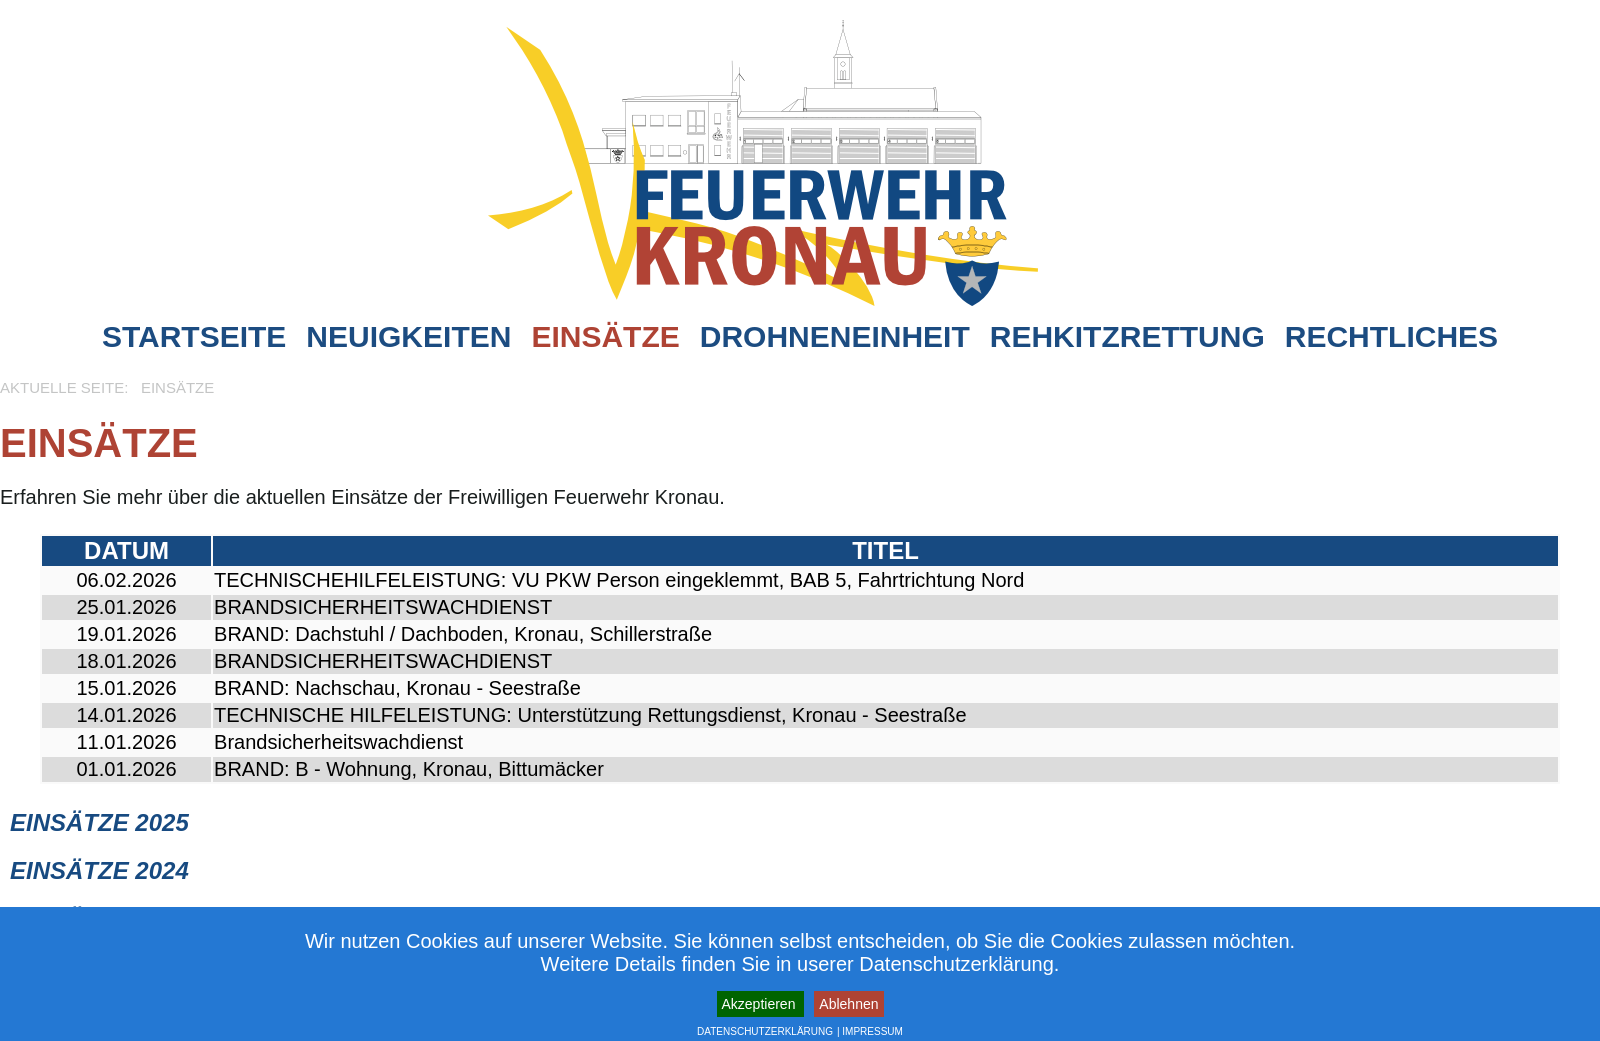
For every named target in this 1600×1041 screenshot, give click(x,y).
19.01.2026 (126, 634)
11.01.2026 (126, 742)
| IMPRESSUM (870, 1031)
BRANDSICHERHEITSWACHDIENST (383, 607)
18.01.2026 (126, 661)
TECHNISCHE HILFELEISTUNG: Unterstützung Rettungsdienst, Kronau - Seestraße (590, 715)
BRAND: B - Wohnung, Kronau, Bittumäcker (409, 769)
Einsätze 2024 (99, 870)
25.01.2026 (126, 607)
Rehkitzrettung (1127, 336)
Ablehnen (848, 1004)
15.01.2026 (126, 688)
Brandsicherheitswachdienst (338, 742)
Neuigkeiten (408, 336)
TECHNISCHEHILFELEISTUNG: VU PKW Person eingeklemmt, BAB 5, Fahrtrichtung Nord (619, 580)
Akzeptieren (761, 1004)
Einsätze (605, 336)
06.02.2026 (126, 580)
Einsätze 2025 (99, 822)
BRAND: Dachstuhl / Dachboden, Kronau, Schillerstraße (463, 634)
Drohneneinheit (835, 336)
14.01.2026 (126, 715)
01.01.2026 (126, 769)
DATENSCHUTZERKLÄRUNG (765, 1031)
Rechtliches (1391, 336)
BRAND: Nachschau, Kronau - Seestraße (397, 688)
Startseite (194, 336)
